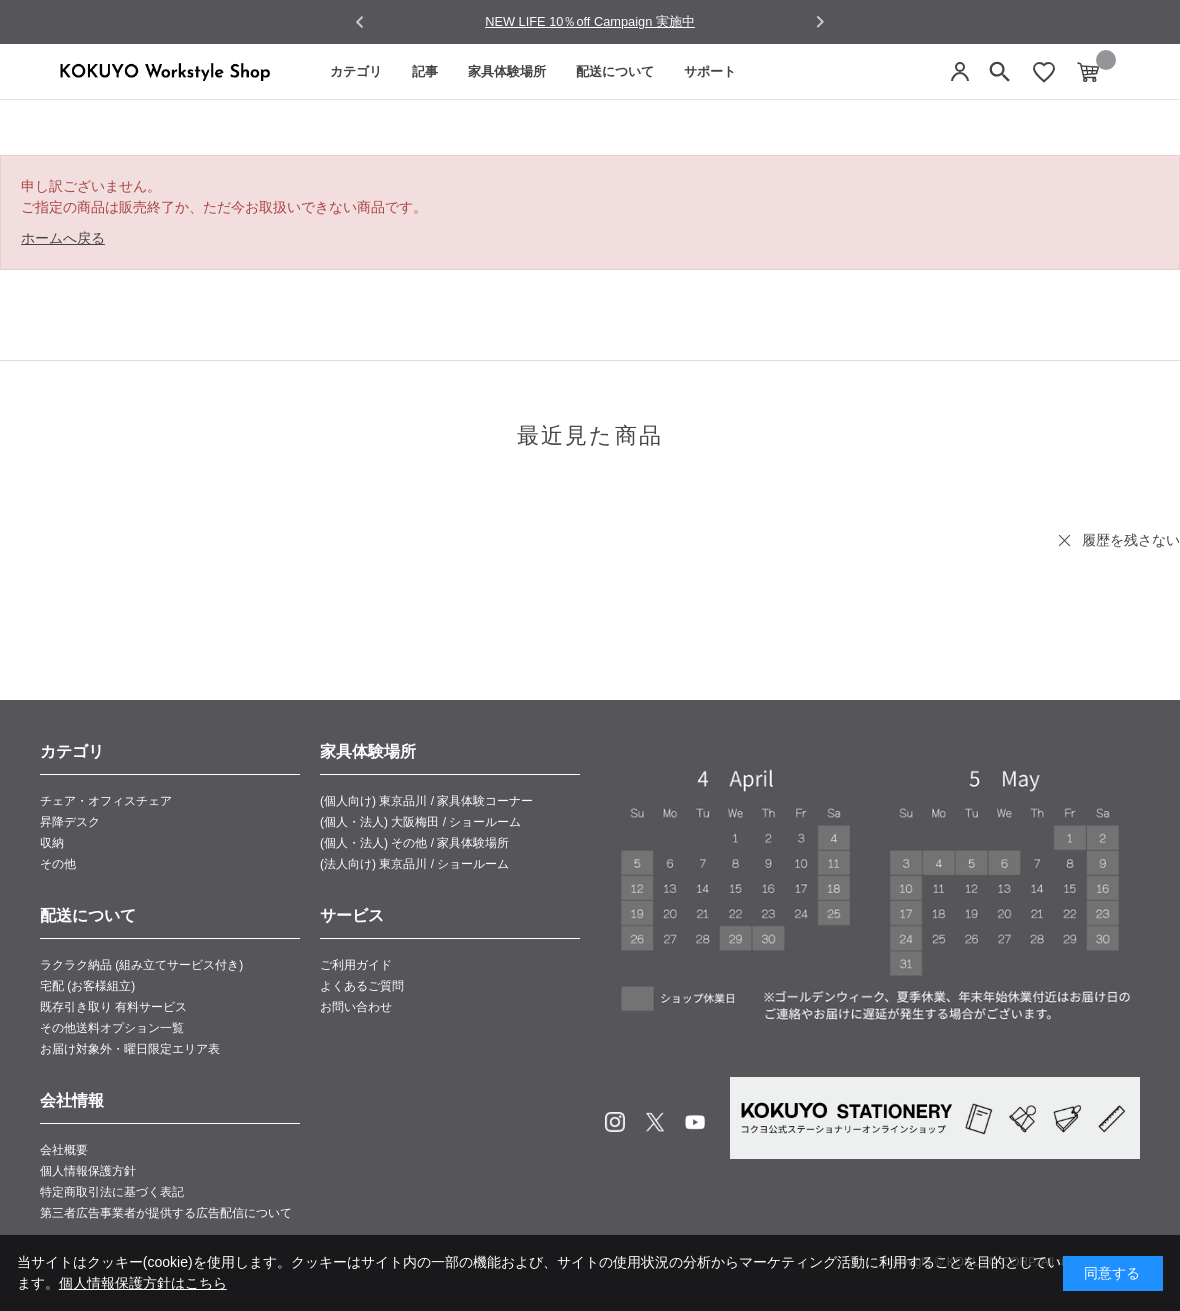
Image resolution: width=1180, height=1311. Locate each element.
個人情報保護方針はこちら (143, 1283)
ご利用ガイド (356, 965)
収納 (52, 843)
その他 (58, 864)
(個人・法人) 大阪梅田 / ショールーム (420, 822)
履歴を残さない (1131, 540)
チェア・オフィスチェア (106, 801)
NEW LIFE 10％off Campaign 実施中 (590, 21)
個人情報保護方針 (88, 1171)
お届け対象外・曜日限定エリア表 (130, 1049)
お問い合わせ (356, 1007)
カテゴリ (356, 71)
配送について (615, 71)
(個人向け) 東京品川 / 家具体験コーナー (426, 801)
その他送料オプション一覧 (112, 1028)
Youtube (695, 1122)
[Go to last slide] (360, 22)
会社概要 (64, 1150)
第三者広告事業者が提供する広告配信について (166, 1213)
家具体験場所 (507, 71)
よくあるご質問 (362, 986)
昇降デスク (70, 822)
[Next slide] (819, 21)
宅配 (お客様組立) (87, 986)
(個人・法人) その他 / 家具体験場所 (414, 843)
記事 (425, 71)
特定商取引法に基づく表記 (112, 1192)
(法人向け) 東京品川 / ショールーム (414, 864)
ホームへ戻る (63, 238)
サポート (710, 71)
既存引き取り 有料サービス (113, 1007)
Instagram (615, 1122)
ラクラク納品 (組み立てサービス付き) (141, 965)
